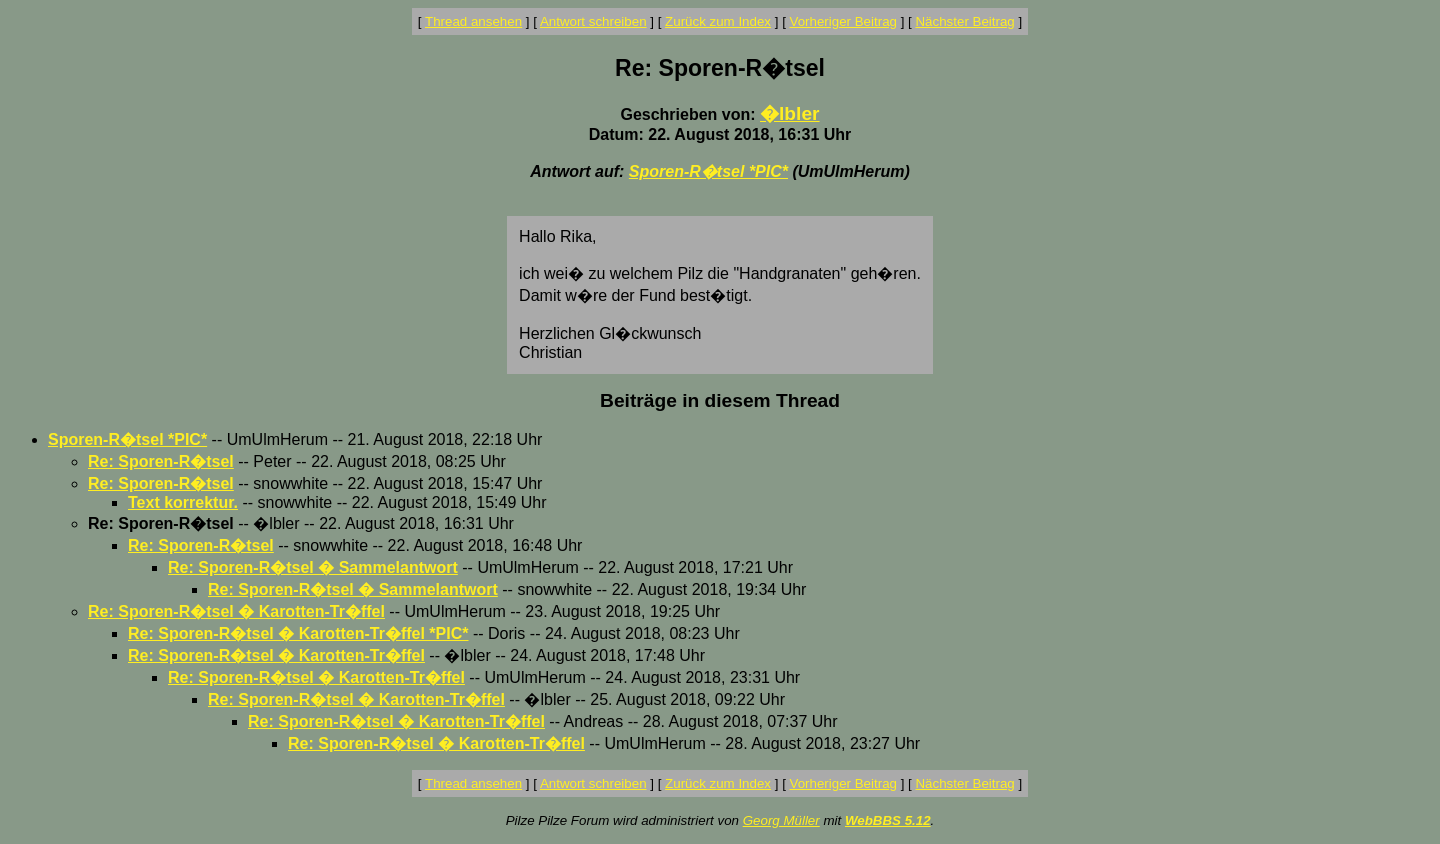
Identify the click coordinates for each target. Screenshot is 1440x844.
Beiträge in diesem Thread (720, 400)
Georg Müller (781, 820)
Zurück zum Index (718, 21)
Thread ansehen (473, 21)
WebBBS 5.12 (888, 820)
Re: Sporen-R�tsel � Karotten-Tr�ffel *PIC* (298, 633)
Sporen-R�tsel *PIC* (708, 171)
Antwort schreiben (593, 21)
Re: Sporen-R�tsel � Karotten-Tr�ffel (236, 611)
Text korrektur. (183, 502)
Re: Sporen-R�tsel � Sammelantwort (313, 567)
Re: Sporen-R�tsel (161, 461)
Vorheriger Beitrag (843, 21)
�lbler (790, 113)
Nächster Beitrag (964, 21)
